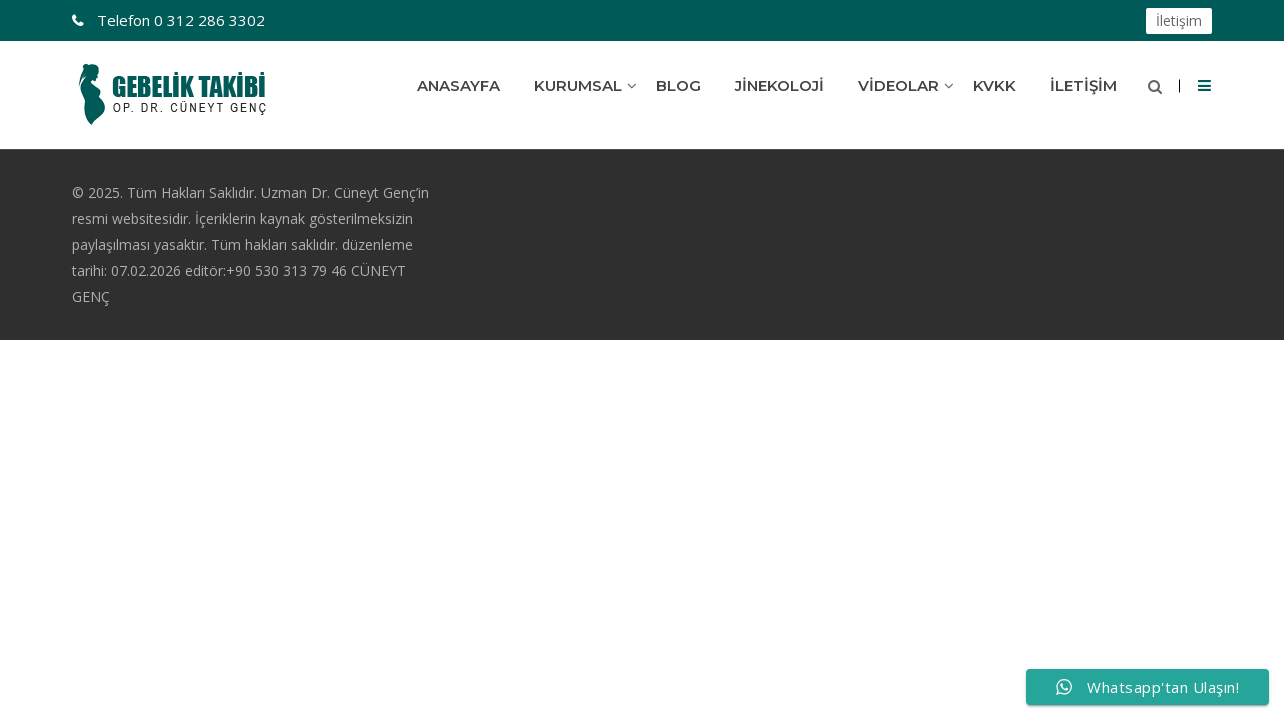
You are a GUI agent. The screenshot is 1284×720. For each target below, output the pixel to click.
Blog (678, 85)
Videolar (898, 85)
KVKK (994, 85)
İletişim (1179, 20)
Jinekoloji (779, 85)
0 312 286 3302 (179, 20)
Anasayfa (458, 85)
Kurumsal (578, 85)
